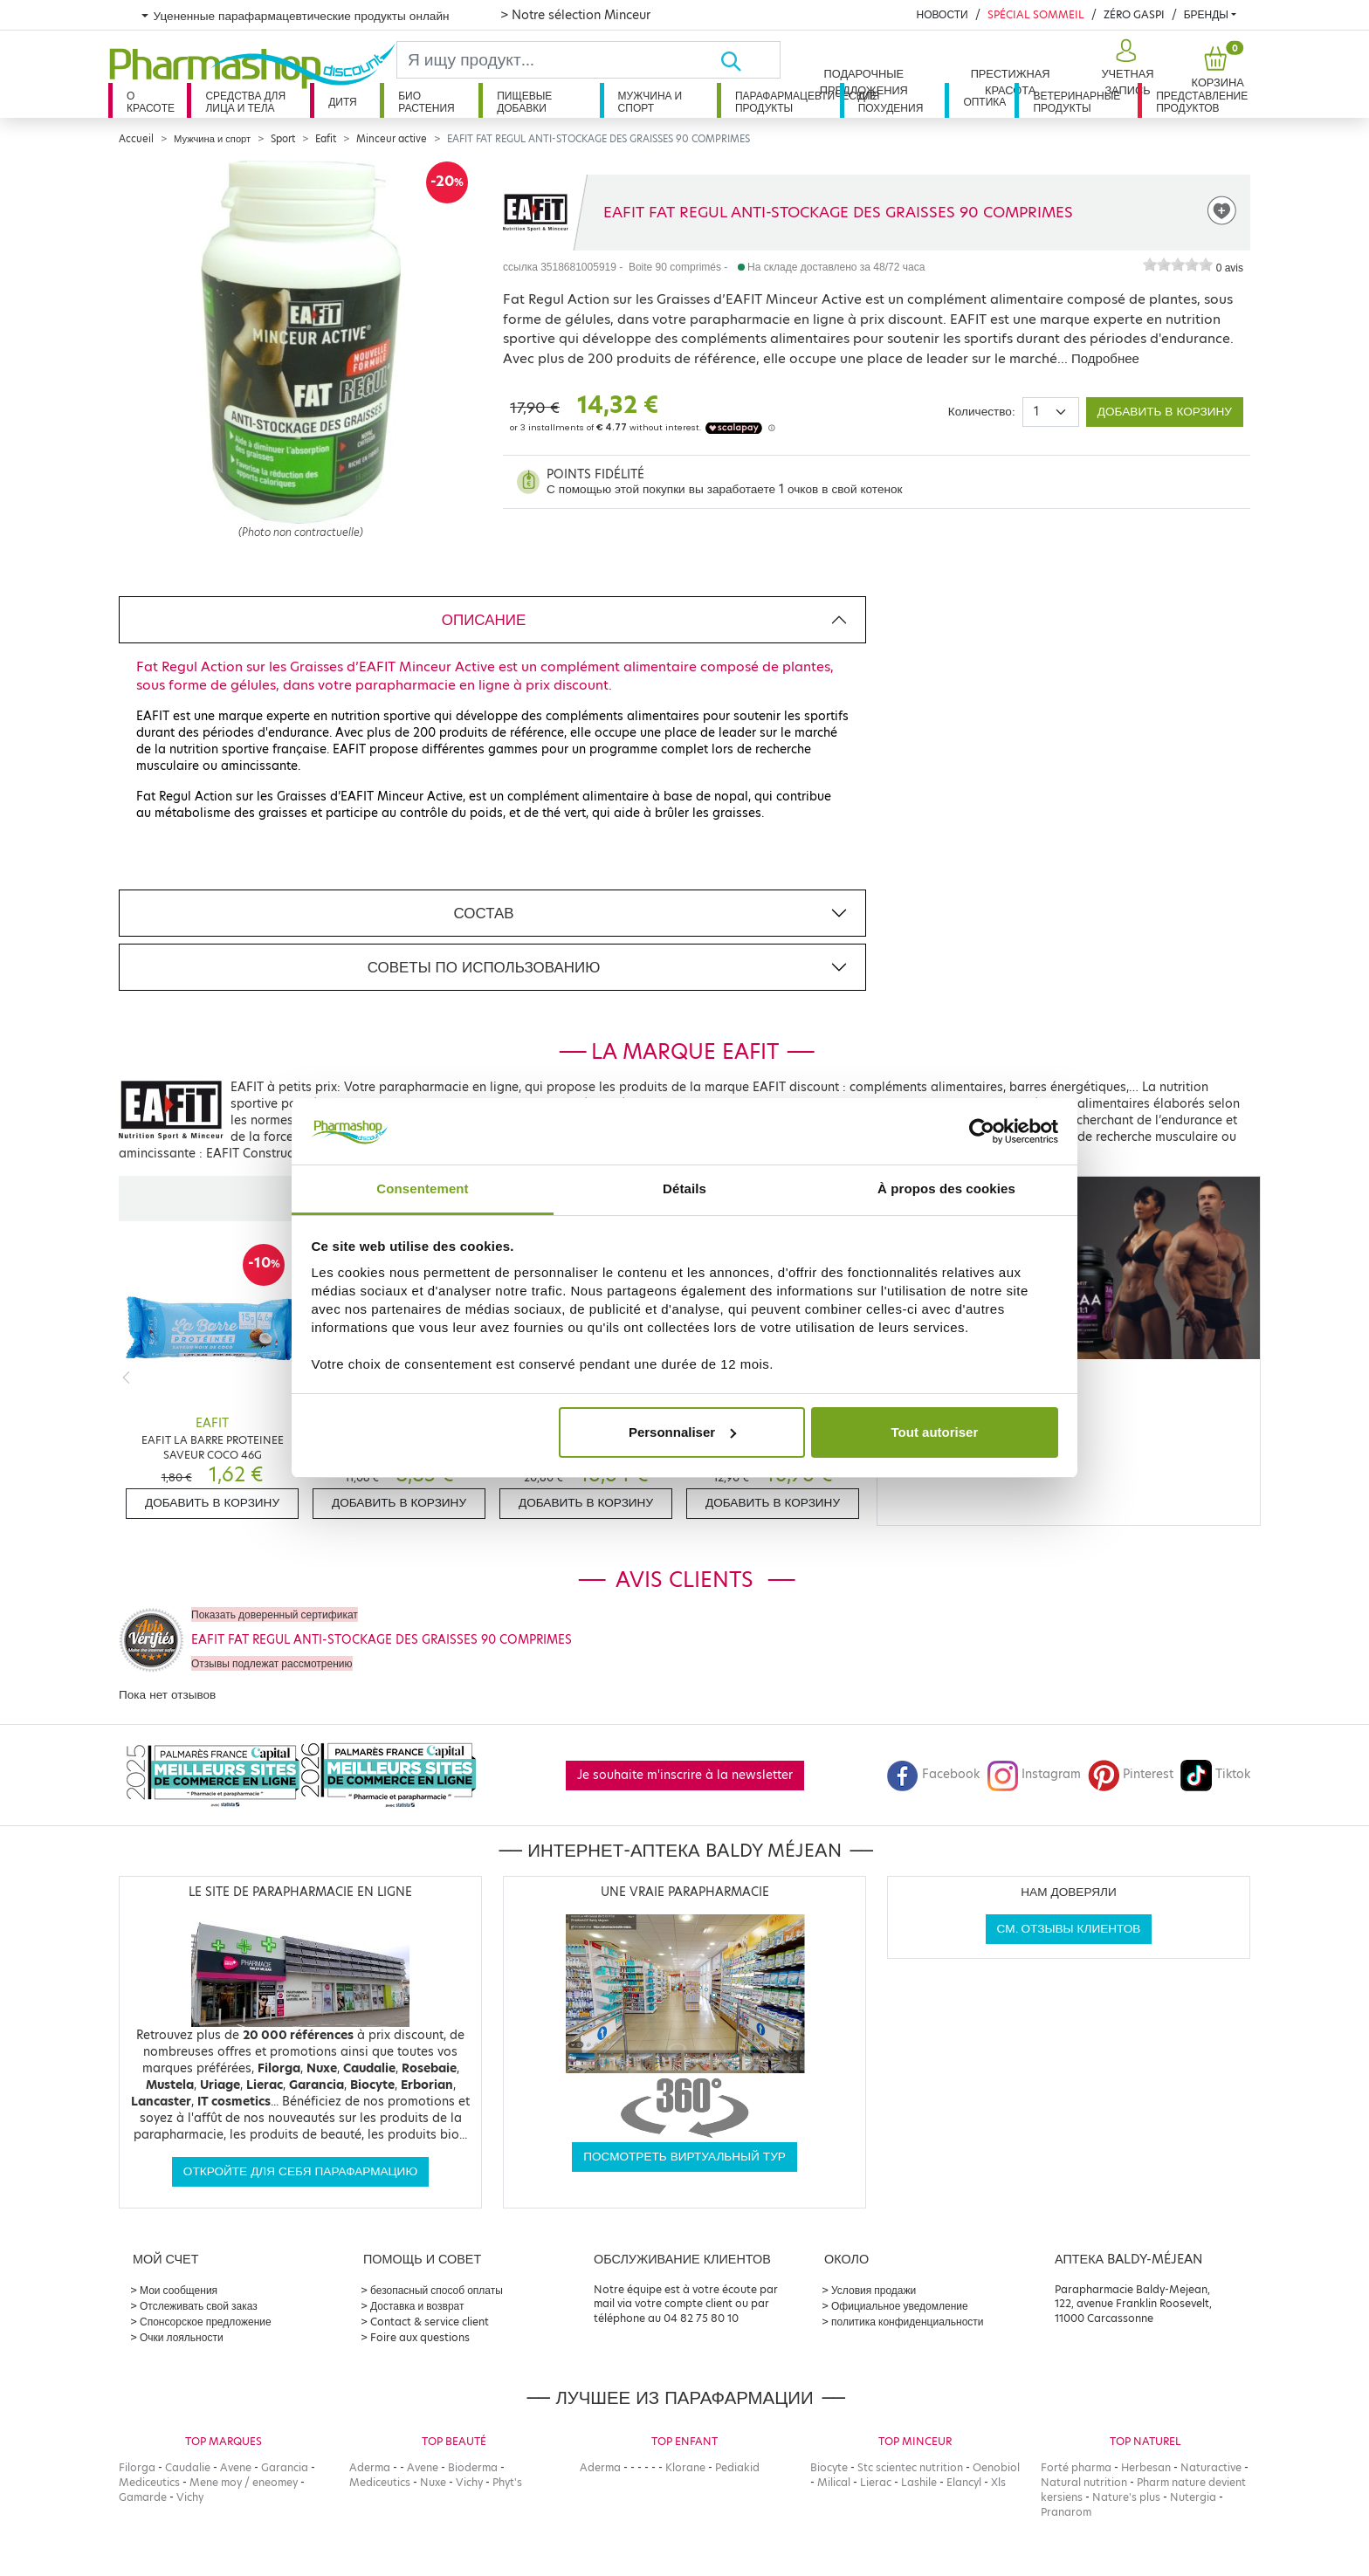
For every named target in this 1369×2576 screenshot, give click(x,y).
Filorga (137, 2467)
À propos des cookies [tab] (946, 1188)
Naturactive (1211, 2467)
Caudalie (187, 2467)
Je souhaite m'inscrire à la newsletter (685, 1775)
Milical (833, 2482)
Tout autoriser (935, 1432)
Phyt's (507, 2482)
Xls (998, 2482)
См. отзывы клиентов (1069, 1928)
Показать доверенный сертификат (274, 1614)
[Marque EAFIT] (535, 212)
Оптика (984, 101)
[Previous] (126, 1377)
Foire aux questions (420, 2337)
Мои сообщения (178, 2290)
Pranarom (1066, 2511)
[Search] (558, 60)
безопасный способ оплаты (436, 2290)
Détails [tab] (684, 1188)
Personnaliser (682, 1432)
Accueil (136, 139)
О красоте (151, 101)
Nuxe (433, 2482)
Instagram (1034, 1774)
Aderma (369, 2467)
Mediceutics (149, 2482)
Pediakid (737, 2467)
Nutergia (1193, 2497)
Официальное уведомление (899, 2305)
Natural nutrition (1084, 2482)
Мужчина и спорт (650, 101)
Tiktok (1215, 1774)
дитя (342, 101)
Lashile (919, 2482)
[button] (1126, 68)
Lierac (875, 2482)
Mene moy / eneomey (243, 2482)
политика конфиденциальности (907, 2321)
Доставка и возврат (417, 2305)
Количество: (981, 411)
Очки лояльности (182, 2337)
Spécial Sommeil (1035, 14)
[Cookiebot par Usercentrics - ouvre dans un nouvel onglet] (981, 1131)
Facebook (933, 1774)
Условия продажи (873, 2290)
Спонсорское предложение (206, 2321)
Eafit (325, 139)
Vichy (189, 2497)
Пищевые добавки (524, 101)
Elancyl (963, 2482)
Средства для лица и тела (245, 101)
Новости (941, 14)
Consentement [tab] (422, 1188)
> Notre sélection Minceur (575, 15)
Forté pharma (1076, 2467)
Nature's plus (1126, 2497)
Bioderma (473, 2467)
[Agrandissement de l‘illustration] (301, 342)
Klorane (685, 2467)
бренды (1206, 14)
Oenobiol (996, 2467)
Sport (283, 139)
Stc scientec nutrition (910, 2467)
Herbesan (1146, 2467)
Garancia (284, 2467)
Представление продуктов (1202, 101)
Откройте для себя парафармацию (300, 2171)
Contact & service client (429, 2321)
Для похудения (891, 101)
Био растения (426, 101)
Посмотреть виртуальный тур (684, 2156)
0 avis (1229, 268)
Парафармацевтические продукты (787, 101)
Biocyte (829, 2467)
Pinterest (1130, 1774)
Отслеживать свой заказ (199, 2305)
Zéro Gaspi (1134, 14)
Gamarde (143, 2497)
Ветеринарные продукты (1076, 101)
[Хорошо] (750, 60)
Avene (235, 2467)
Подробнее (1105, 358)
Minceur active (391, 139)
